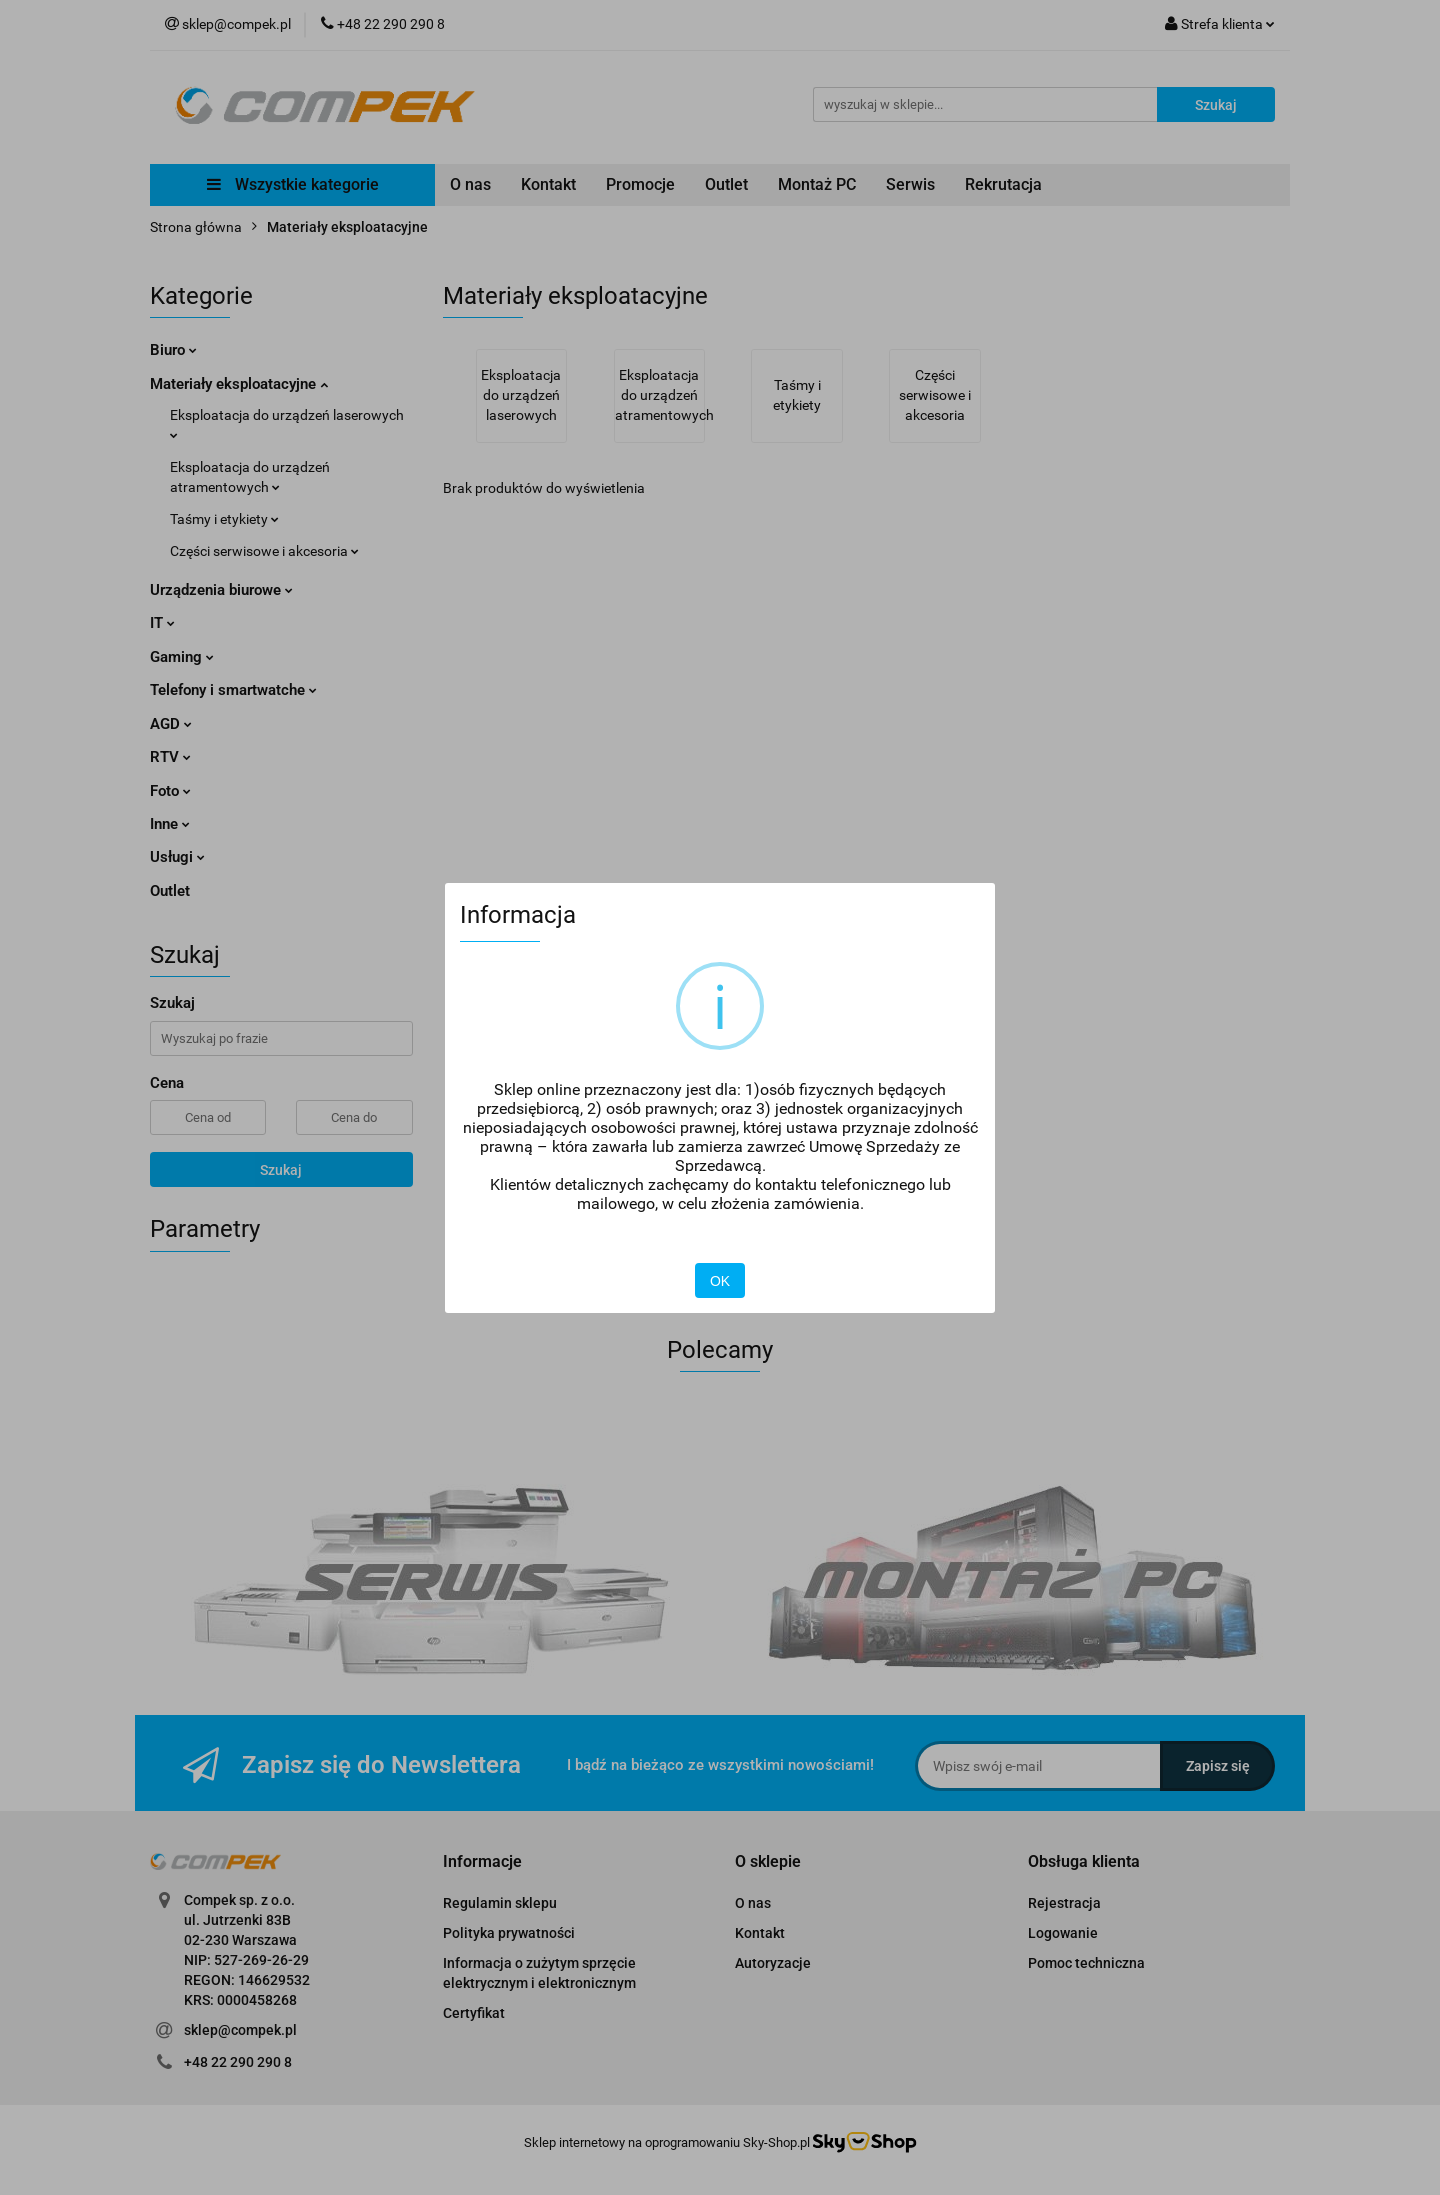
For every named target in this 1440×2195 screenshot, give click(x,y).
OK (720, 1281)
